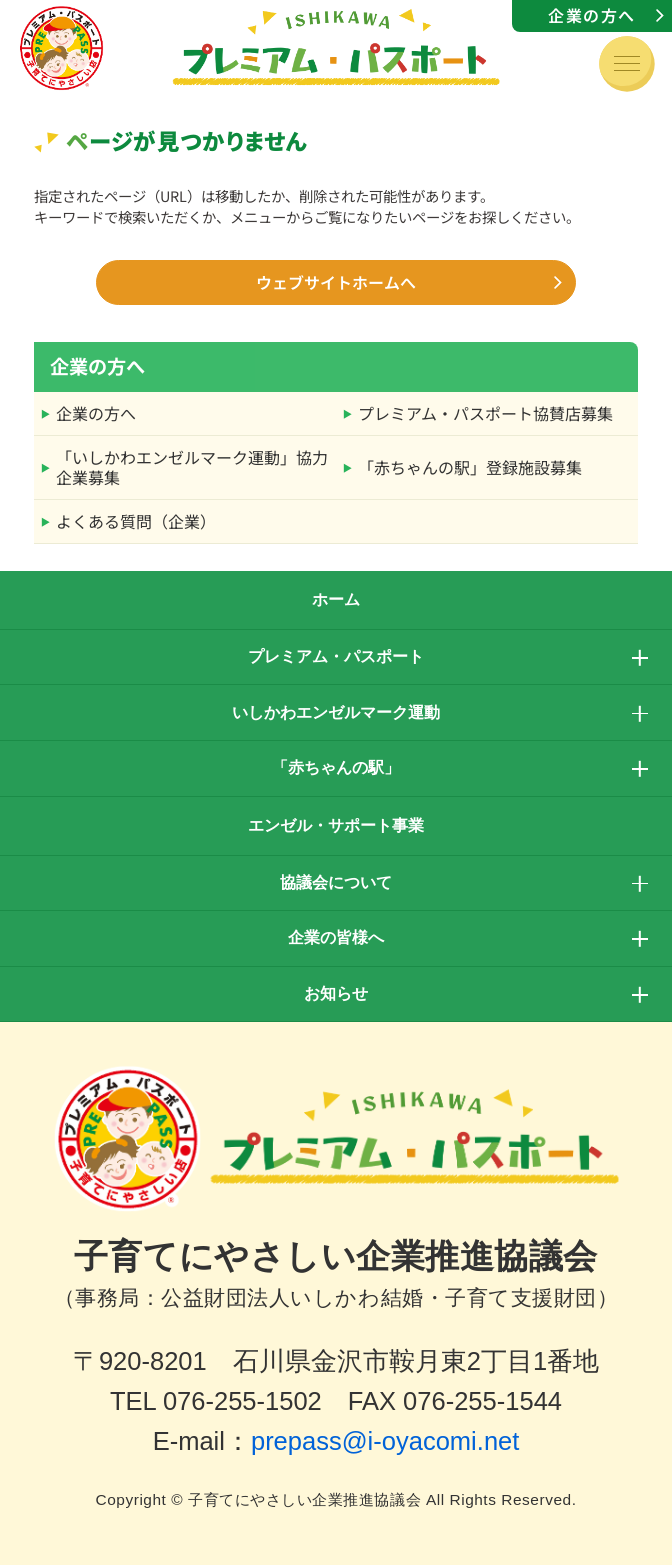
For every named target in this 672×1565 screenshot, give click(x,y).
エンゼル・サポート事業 (336, 825)
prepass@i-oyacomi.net (385, 1441)
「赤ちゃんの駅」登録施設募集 (470, 467)
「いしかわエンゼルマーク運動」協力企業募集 (192, 466)
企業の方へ (592, 15)
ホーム (336, 599)
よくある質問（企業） (136, 521)
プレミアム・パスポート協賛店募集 (485, 413)
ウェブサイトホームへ (336, 282)
